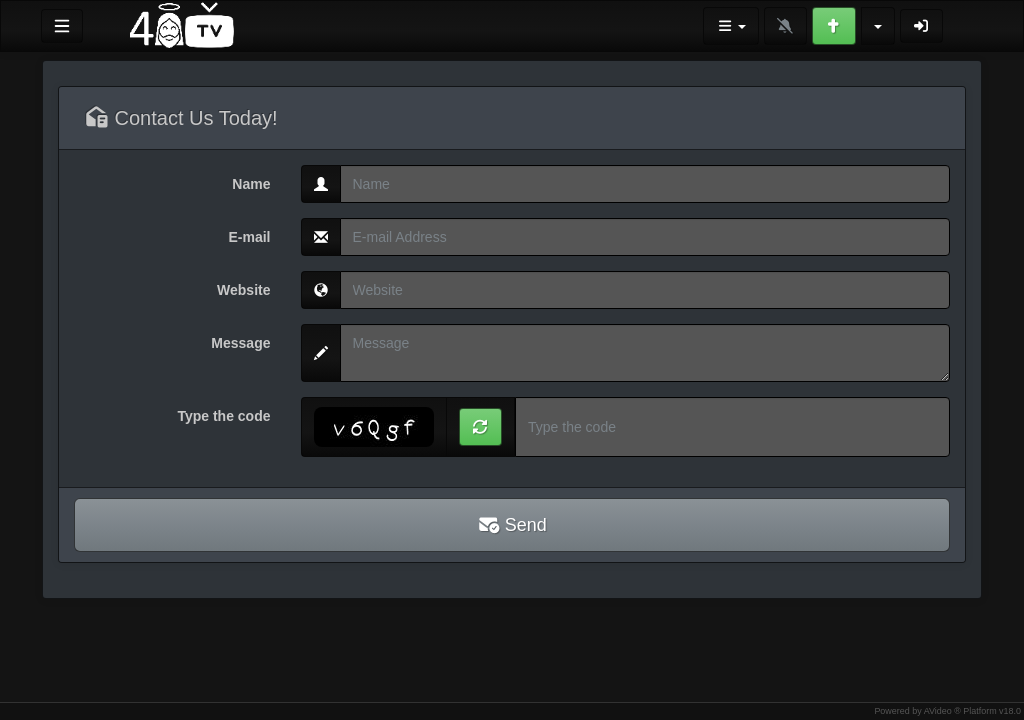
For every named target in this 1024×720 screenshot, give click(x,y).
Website (243, 290)
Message (240, 343)
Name (251, 184)
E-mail (249, 237)
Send (512, 525)
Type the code (223, 416)
